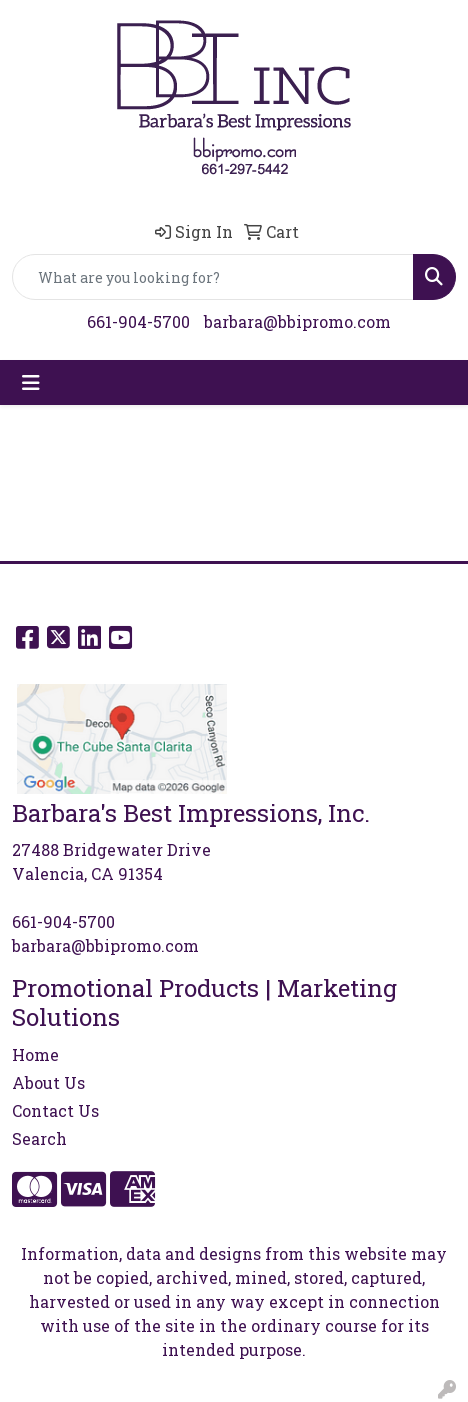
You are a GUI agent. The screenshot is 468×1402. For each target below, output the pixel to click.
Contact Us (55, 1110)
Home (35, 1054)
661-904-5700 (138, 321)
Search (39, 1138)
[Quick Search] (213, 277)
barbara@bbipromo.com (297, 321)
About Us (48, 1082)
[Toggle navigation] (31, 382)
